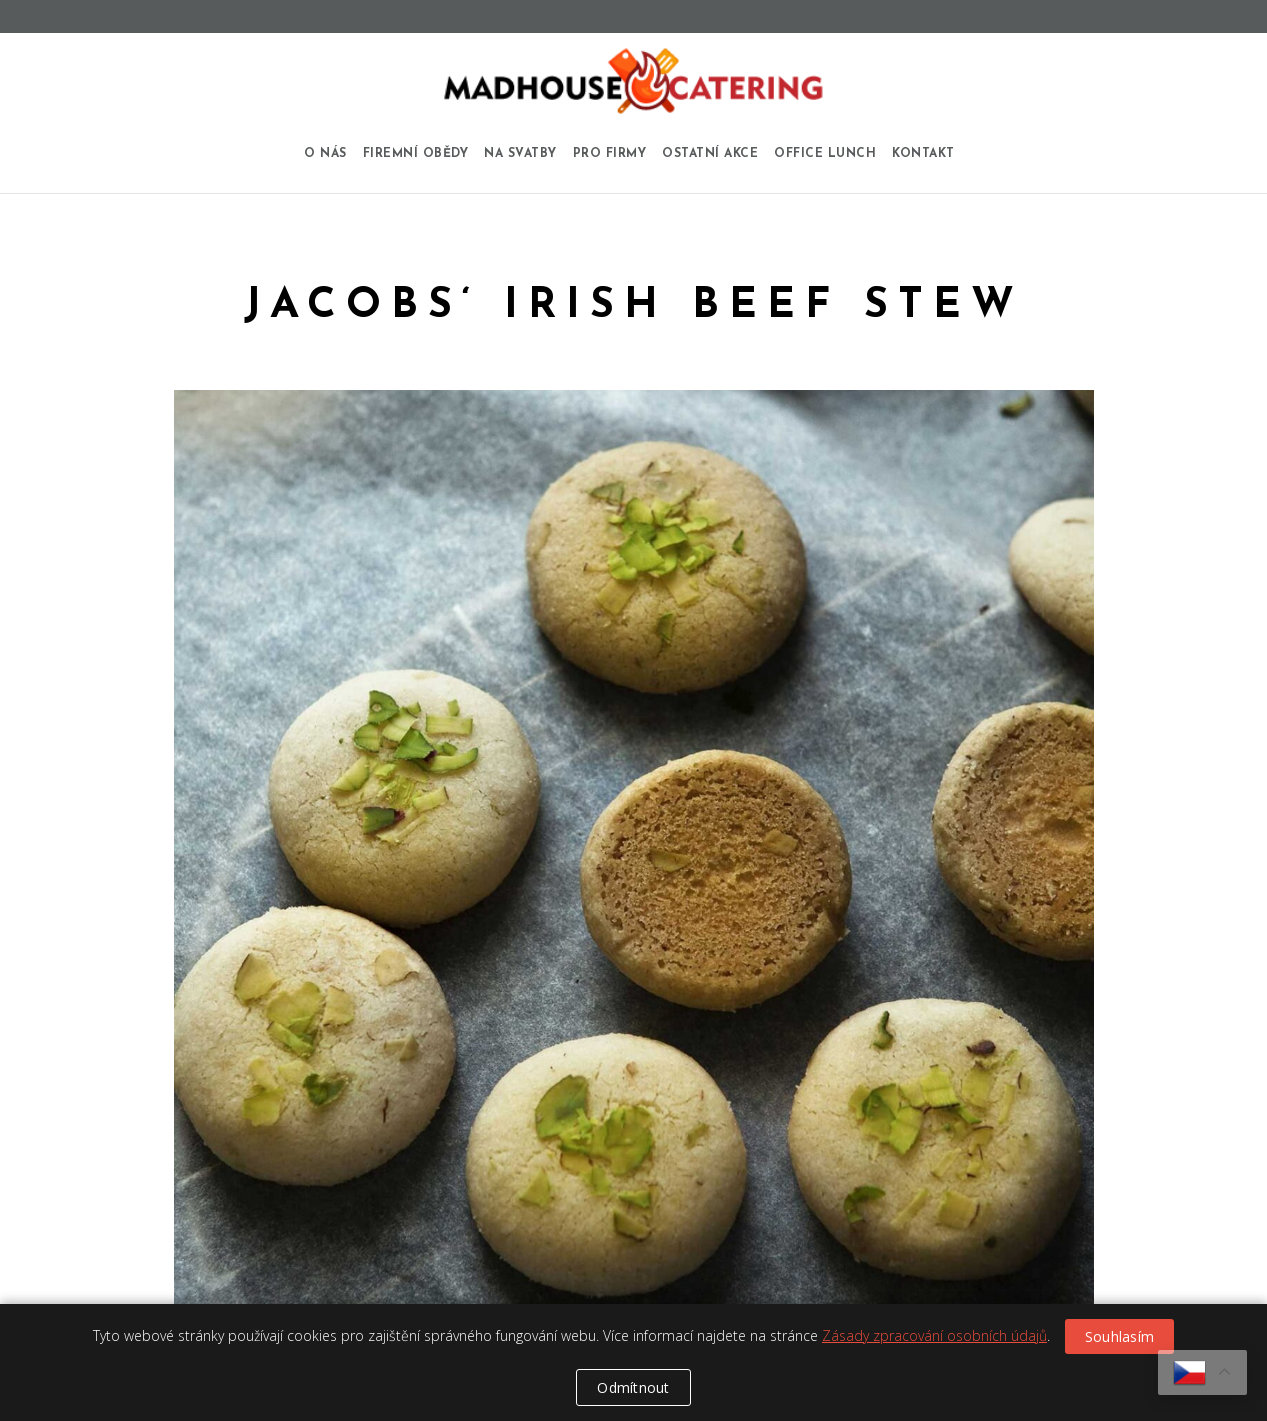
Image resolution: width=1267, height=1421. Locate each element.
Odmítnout (633, 1387)
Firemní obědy (416, 154)
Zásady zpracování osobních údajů (934, 1335)
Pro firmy (610, 154)
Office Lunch (825, 154)
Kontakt (923, 154)
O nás (325, 154)
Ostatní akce (710, 154)
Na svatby (520, 154)
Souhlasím (1119, 1336)
